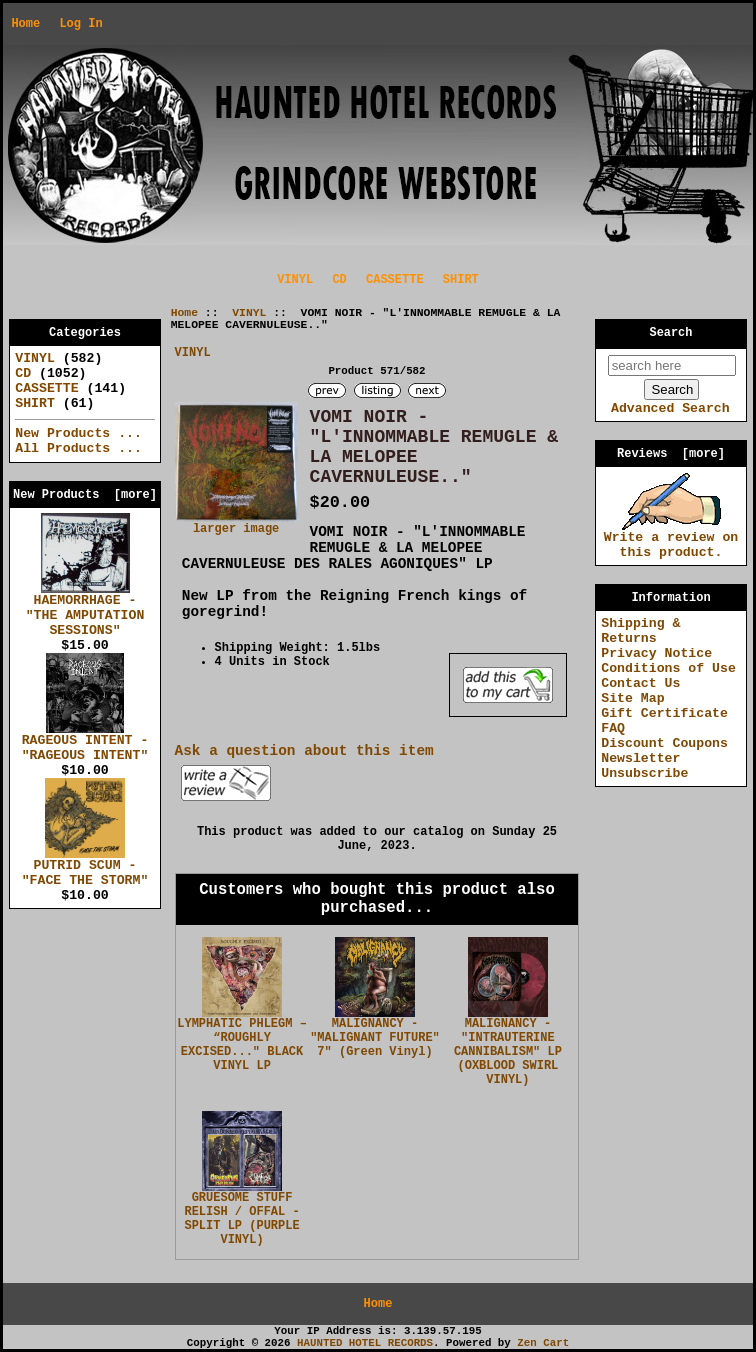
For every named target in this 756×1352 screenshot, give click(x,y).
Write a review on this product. (671, 539)
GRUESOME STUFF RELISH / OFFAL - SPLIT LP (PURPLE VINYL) (241, 1219)
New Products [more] (85, 495)
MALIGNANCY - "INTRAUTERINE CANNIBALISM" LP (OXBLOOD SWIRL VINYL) (508, 1052)
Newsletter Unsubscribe (644, 766)
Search (671, 333)
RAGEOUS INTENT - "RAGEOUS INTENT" (85, 742)
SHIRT (461, 280)
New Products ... (78, 433)
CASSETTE (395, 280)
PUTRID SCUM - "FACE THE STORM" (85, 867)
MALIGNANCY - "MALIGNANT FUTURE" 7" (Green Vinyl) (375, 1038)
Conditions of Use (668, 668)
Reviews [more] (671, 454)
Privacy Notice (656, 653)
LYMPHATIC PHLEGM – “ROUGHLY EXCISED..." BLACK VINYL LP (242, 1045)
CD (339, 280)
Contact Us (640, 683)
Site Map (632, 698)
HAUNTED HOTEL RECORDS (365, 1343)
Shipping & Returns (640, 631)
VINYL (249, 313)
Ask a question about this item (304, 751)
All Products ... (78, 448)
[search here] (672, 365)
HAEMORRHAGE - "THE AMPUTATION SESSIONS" (85, 610)
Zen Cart (543, 1343)
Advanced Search (670, 408)
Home (25, 24)
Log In (80, 24)
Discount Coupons (664, 743)
